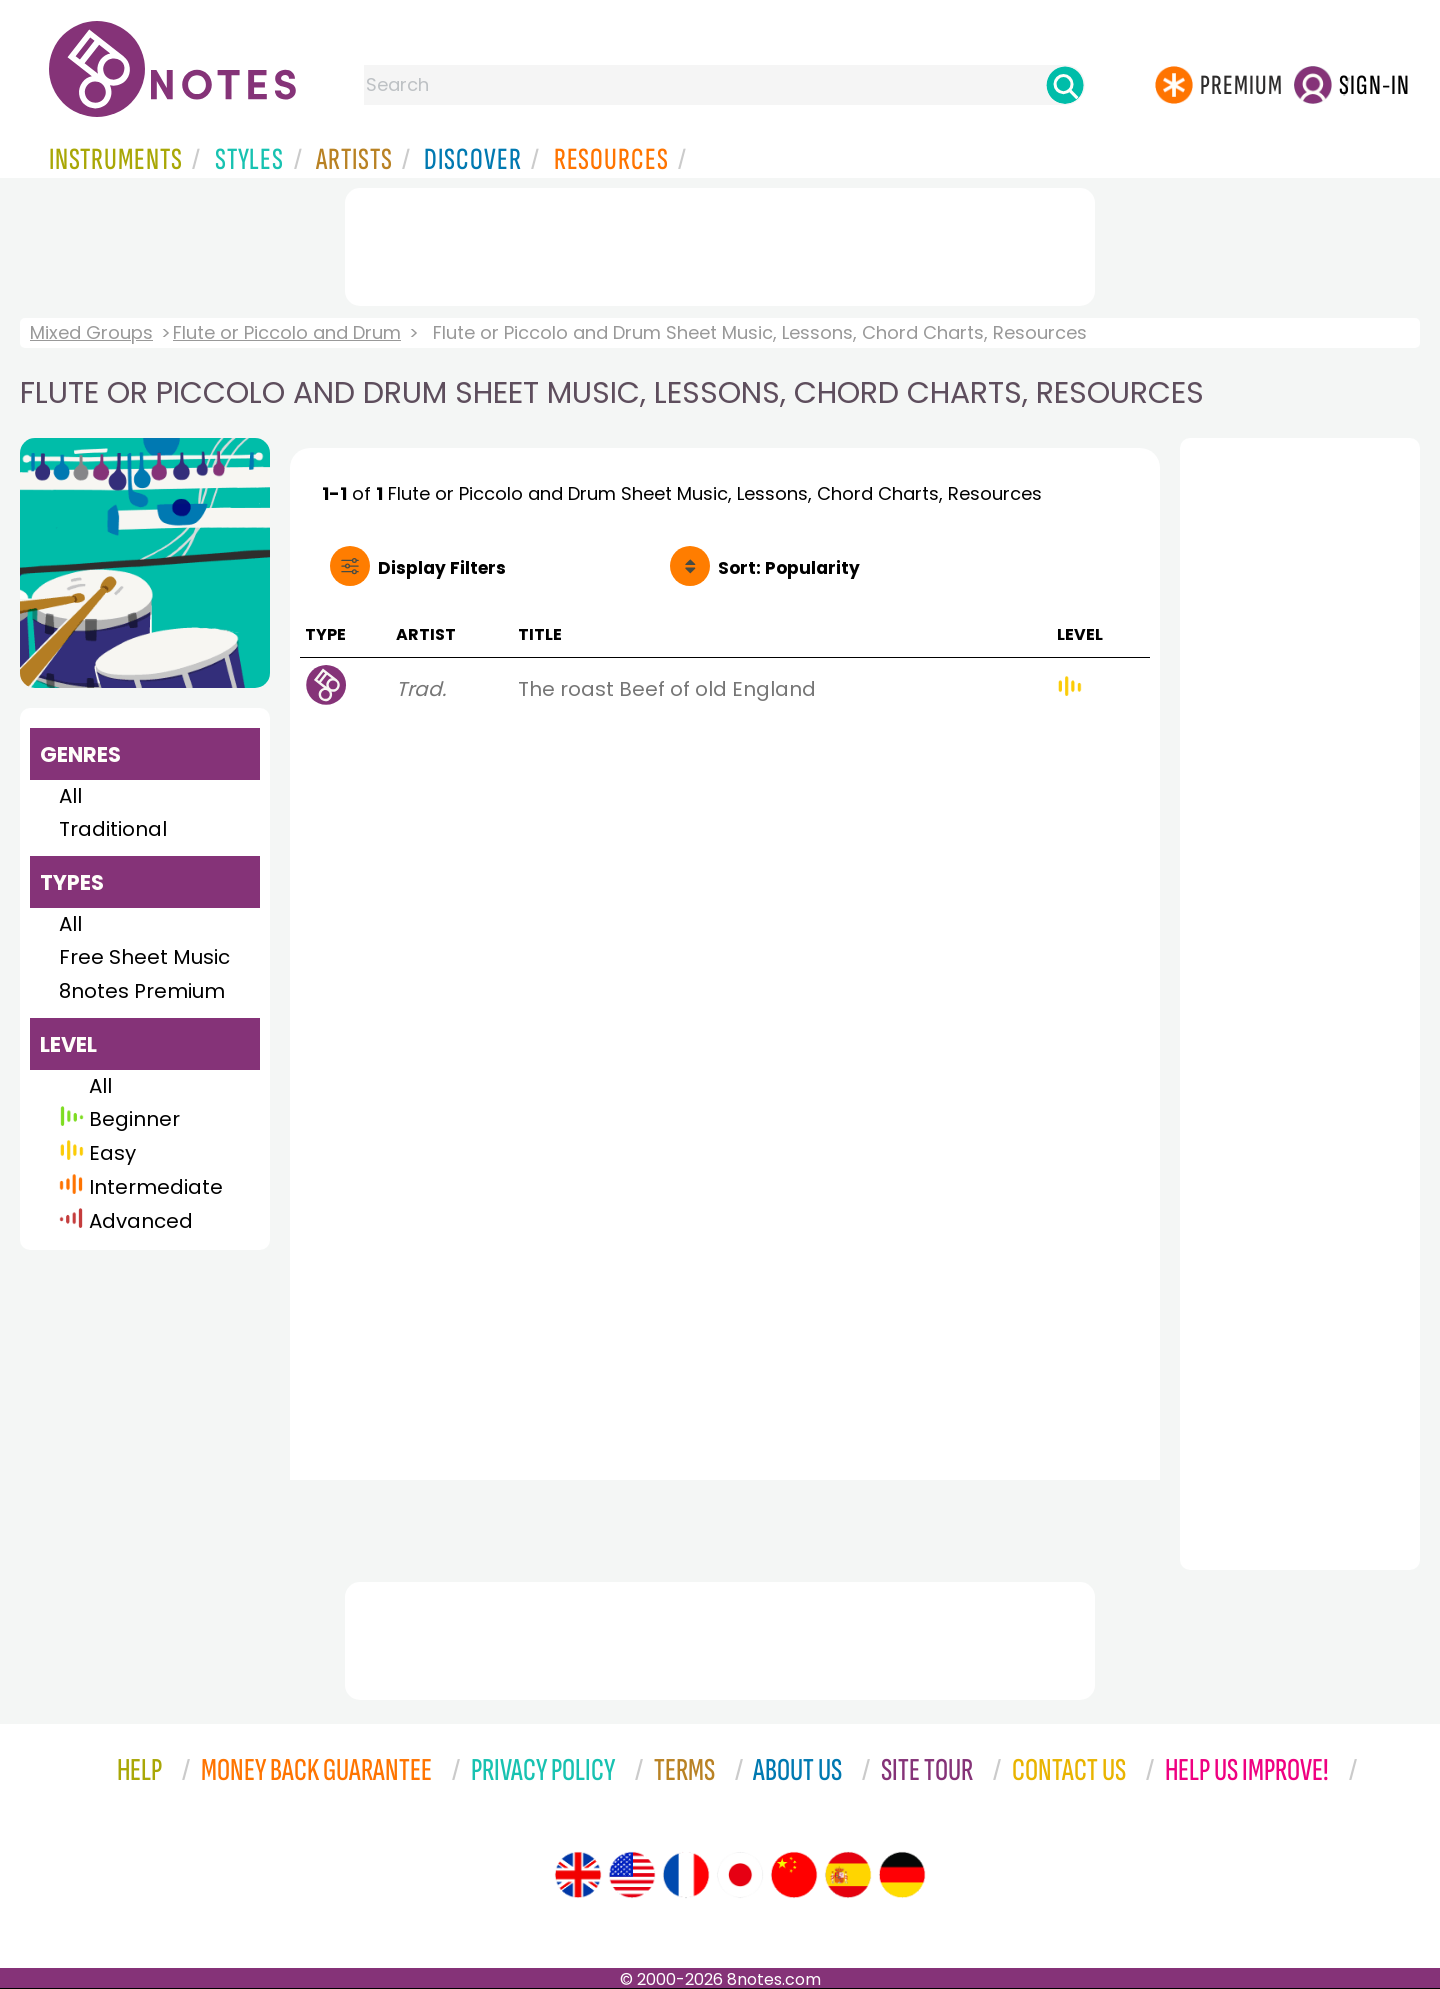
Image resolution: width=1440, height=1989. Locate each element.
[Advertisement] (720, 243)
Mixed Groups (91, 332)
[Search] (1065, 85)
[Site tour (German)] (902, 1875)
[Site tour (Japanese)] (740, 1875)
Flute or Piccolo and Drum (287, 332)
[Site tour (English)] (578, 1875)
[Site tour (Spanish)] (848, 1875)
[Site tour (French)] (686, 1875)
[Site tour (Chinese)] (794, 1875)
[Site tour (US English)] (632, 1875)
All (70, 796)
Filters (442, 568)
